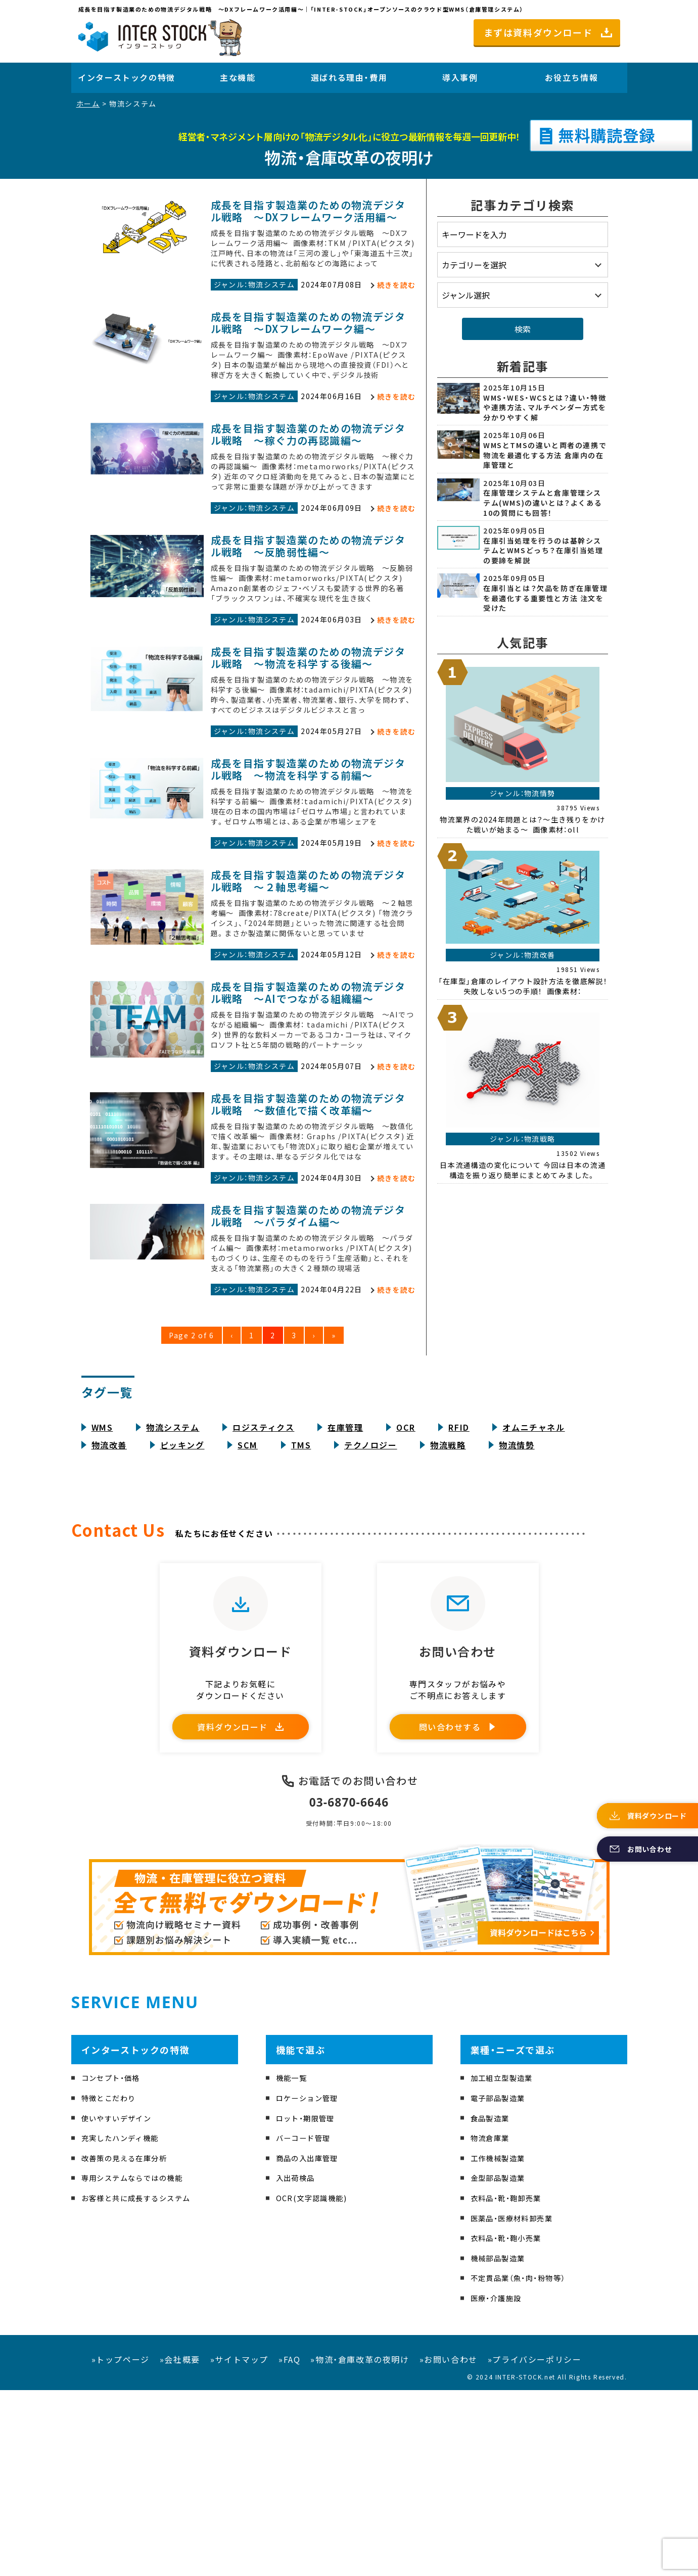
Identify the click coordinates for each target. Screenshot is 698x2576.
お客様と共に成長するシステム (143, 2383)
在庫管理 (345, 1590)
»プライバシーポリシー (535, 2545)
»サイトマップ (239, 2545)
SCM (248, 1608)
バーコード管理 (307, 2323)
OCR (405, 1590)
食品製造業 (493, 2303)
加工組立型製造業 (506, 2263)
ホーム (88, 104)
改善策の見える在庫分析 (130, 2344)
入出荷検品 (298, 2363)
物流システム (173, 1590)
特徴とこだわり (112, 2283)
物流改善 (109, 1608)
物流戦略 (448, 1608)
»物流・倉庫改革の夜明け (359, 2545)
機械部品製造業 (502, 2443)
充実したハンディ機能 (125, 2323)
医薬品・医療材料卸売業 (518, 2403)
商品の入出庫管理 (311, 2344)
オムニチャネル (533, 1590)
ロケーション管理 (311, 2283)
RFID (458, 1590)
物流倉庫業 (493, 2323)
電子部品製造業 (502, 2283)
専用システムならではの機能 (139, 2363)
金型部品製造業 (502, 2363)
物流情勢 (516, 1608)
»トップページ (120, 2545)
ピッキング (182, 1608)
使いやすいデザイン (121, 2303)
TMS (301, 1608)
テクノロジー (370, 1608)
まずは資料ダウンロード (538, 32)
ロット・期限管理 (309, 2303)
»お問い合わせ (449, 2545)
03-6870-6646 (349, 1987)
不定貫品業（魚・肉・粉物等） (525, 2463)
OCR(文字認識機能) (316, 2383)
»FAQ (289, 2545)
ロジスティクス (263, 1590)
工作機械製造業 (502, 2344)
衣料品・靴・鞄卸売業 (511, 2383)
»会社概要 (180, 2545)
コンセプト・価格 (115, 2263)
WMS (102, 1590)
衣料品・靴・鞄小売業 (511, 2423)
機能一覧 (293, 2263)
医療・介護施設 (500, 2483)
